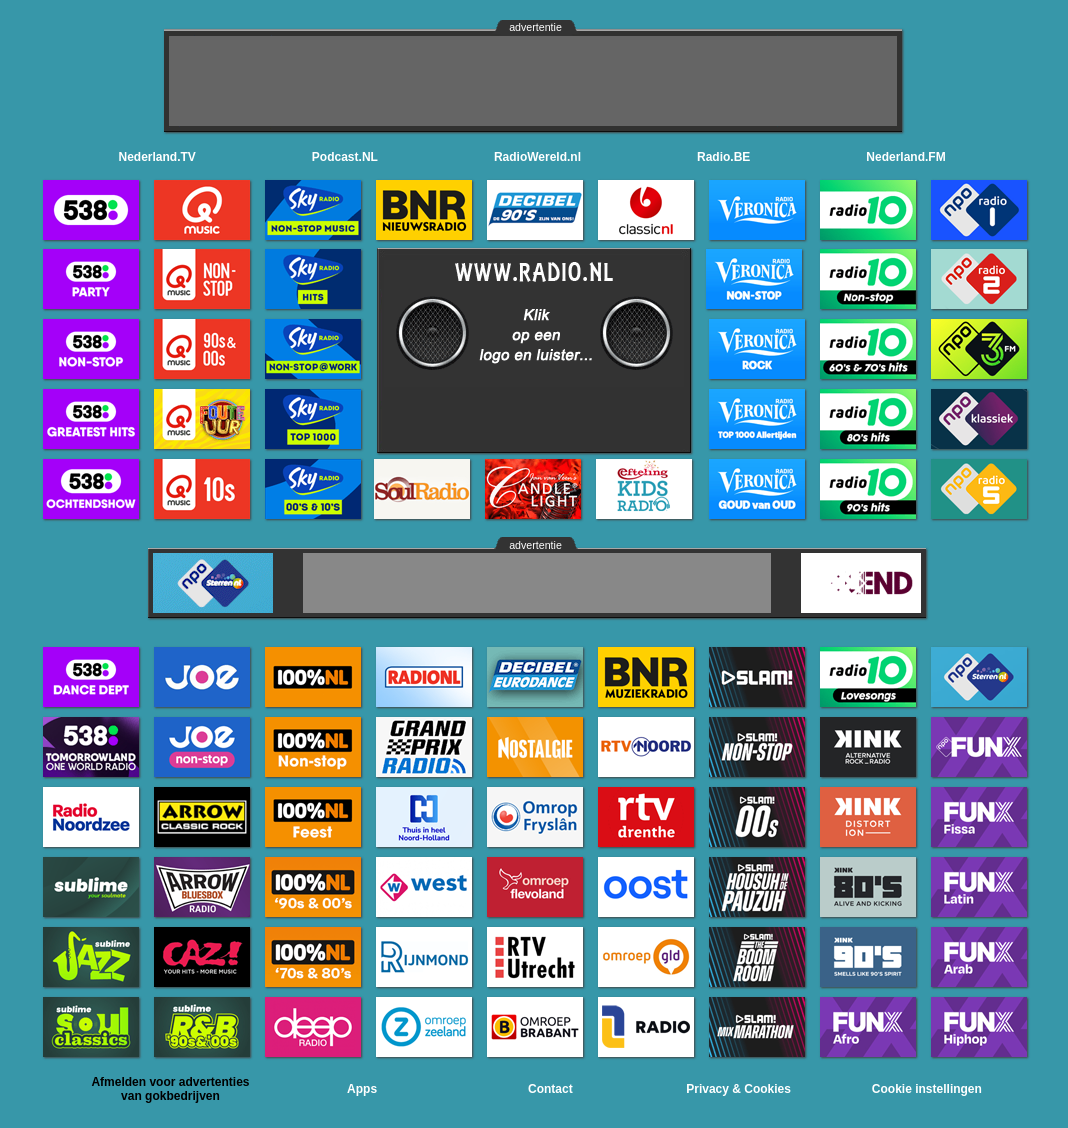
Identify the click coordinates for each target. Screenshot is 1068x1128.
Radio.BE (723, 157)
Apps (362, 1089)
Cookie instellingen (927, 1089)
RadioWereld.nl (537, 157)
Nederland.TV (157, 157)
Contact (550, 1089)
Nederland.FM (905, 157)
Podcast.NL (345, 157)
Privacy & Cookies (738, 1089)
